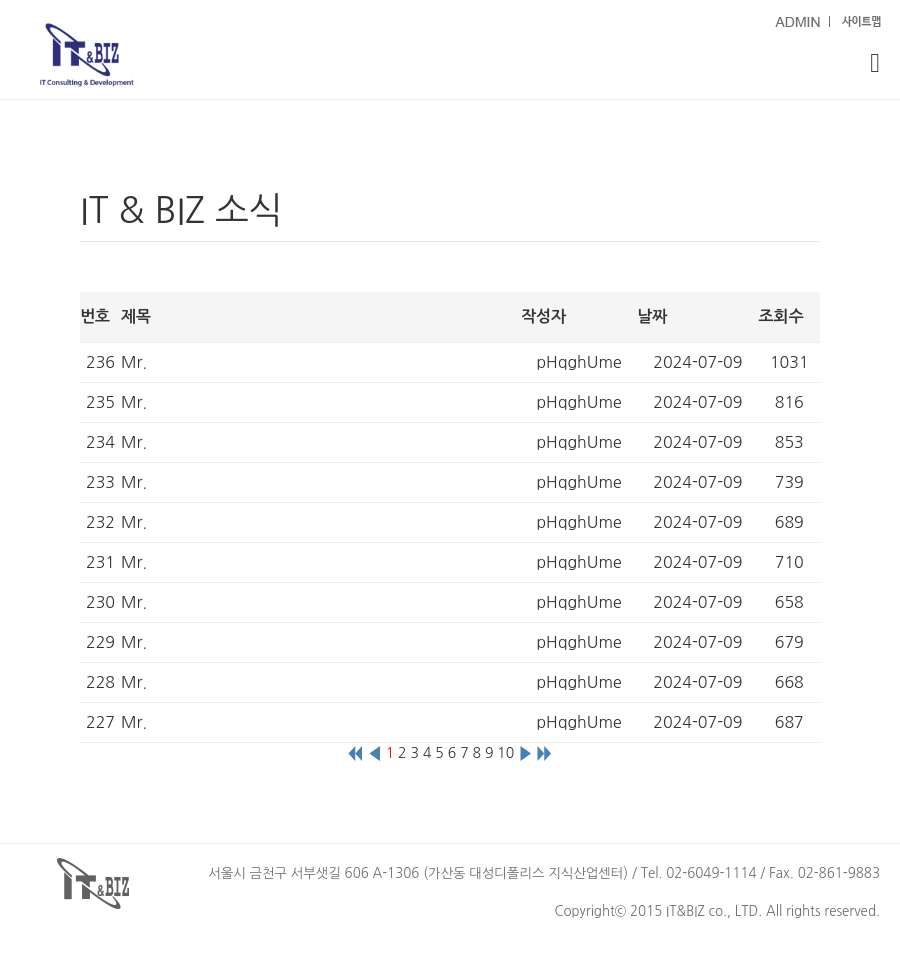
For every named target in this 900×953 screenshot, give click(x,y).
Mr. (134, 362)
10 (505, 753)
